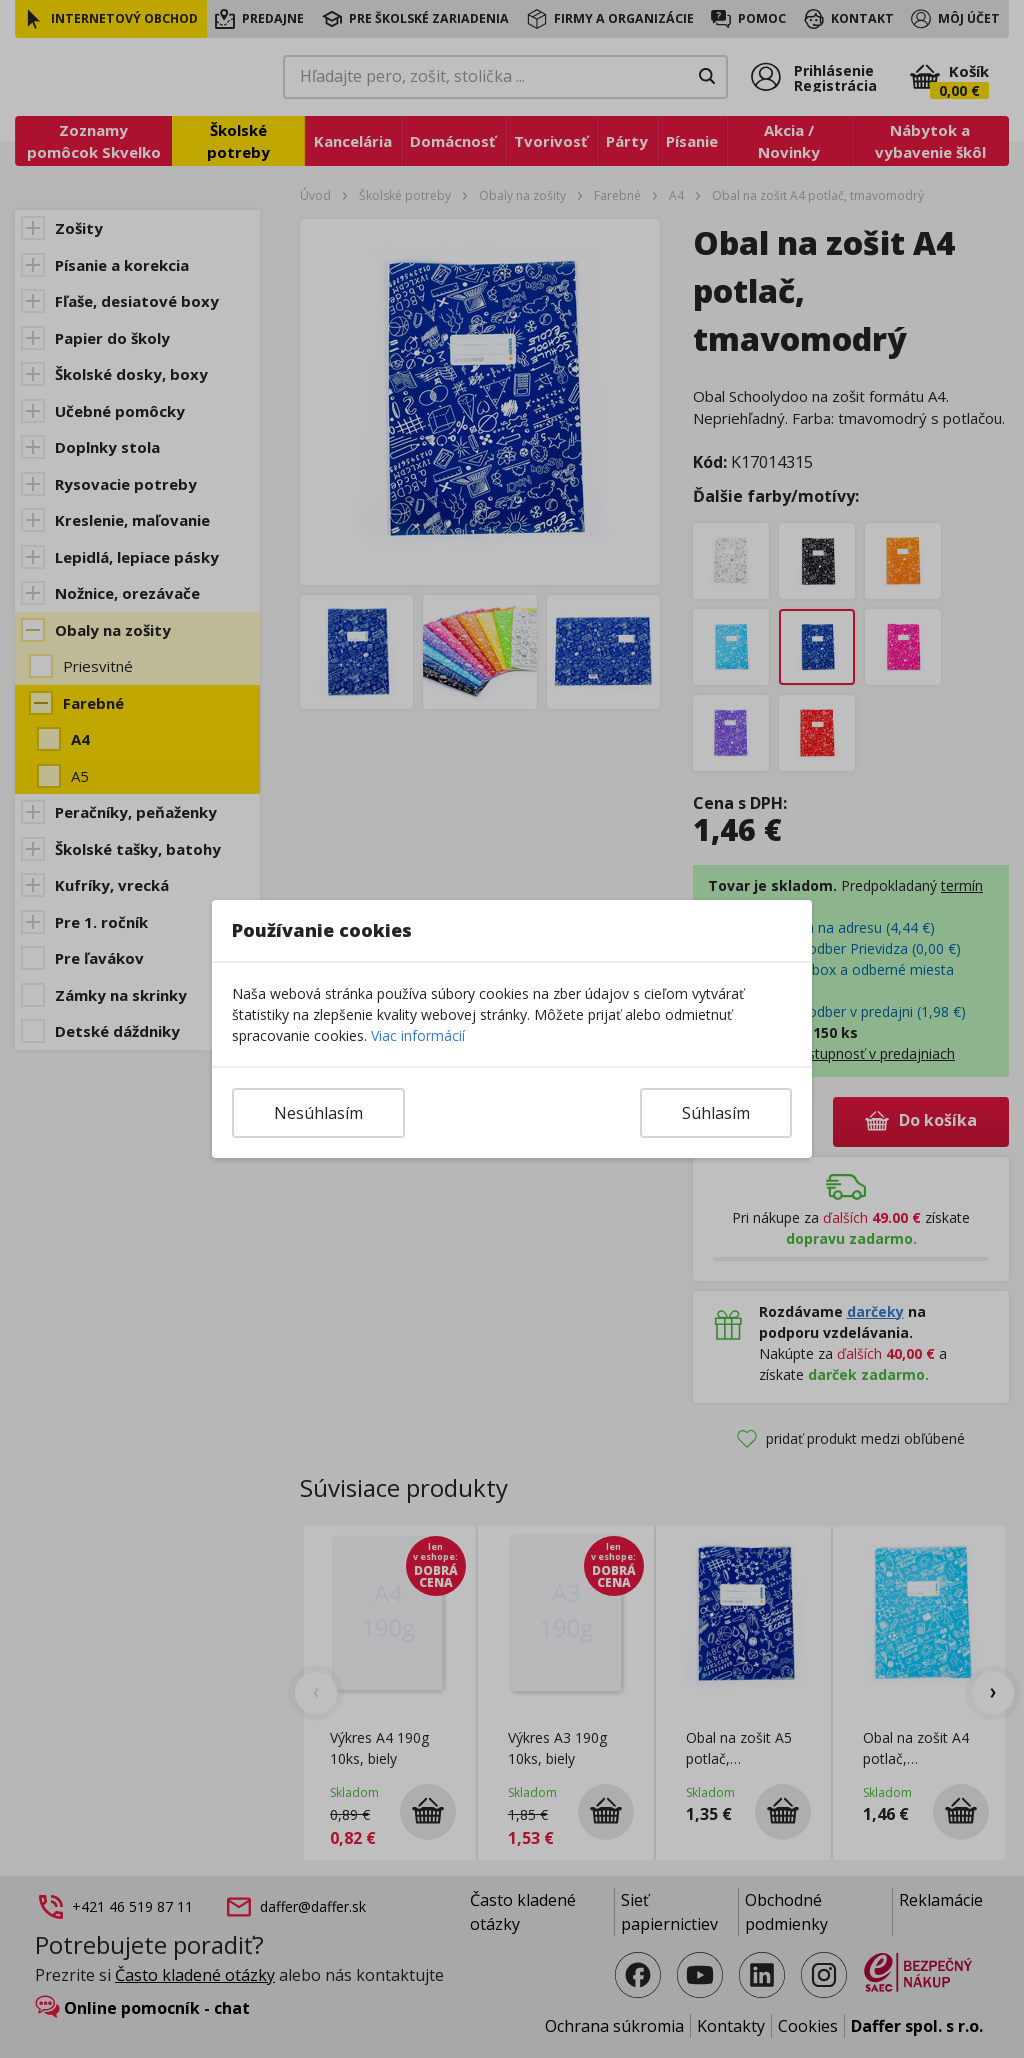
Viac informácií (418, 1035)
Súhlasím (716, 1113)
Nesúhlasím (318, 1113)
